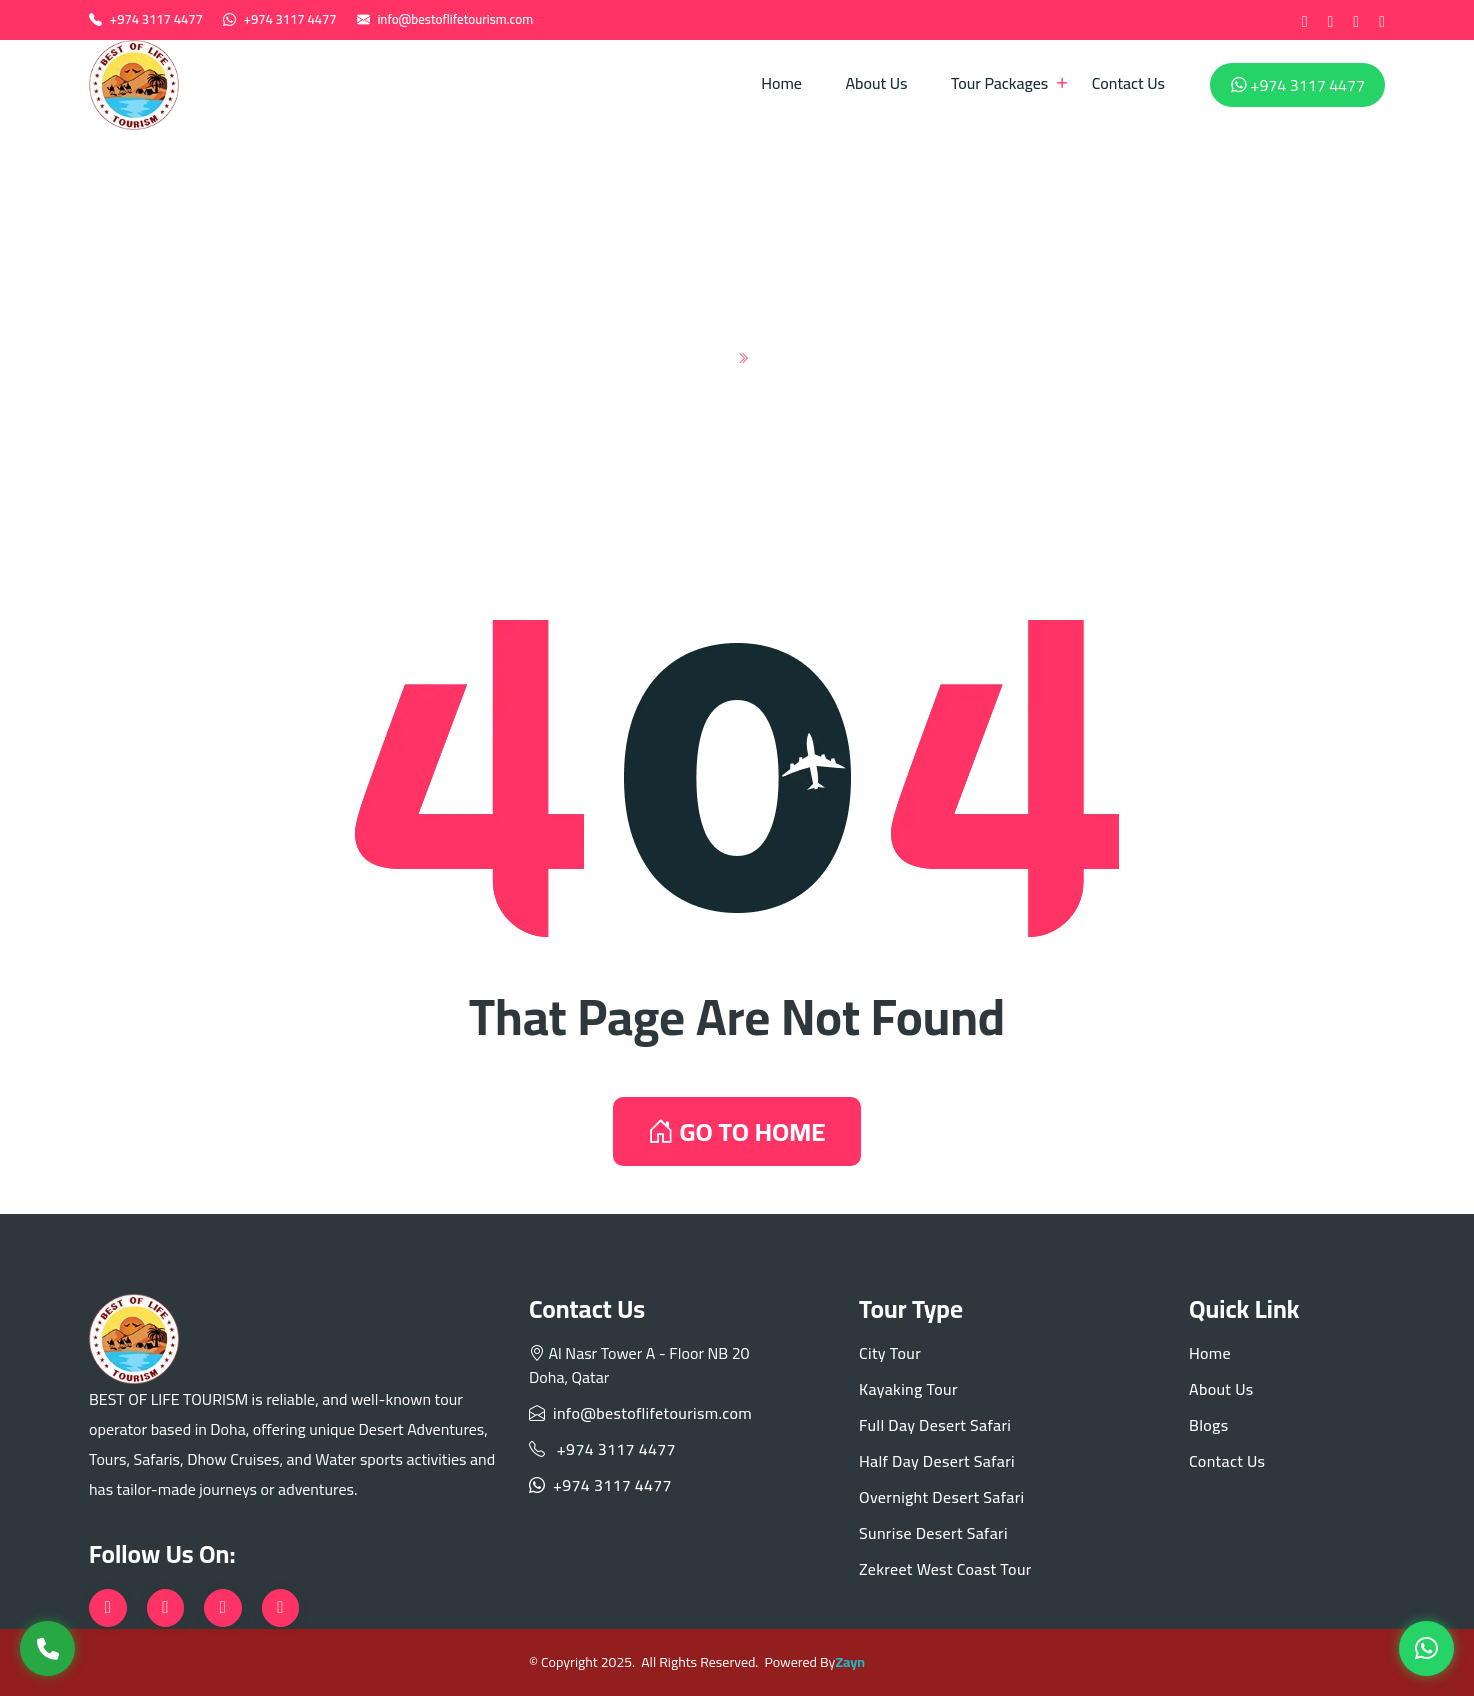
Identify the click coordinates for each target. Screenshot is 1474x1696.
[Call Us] (47, 1648)
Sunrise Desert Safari (933, 1533)
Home (781, 83)
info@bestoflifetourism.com (455, 19)
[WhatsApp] (1426, 1648)
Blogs (1208, 1425)
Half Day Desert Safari (937, 1461)
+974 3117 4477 (156, 19)
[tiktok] (1382, 20)
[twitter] (1330, 20)
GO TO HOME (736, 1131)
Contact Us (1128, 83)
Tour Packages (999, 83)
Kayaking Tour (908, 1389)
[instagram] (1356, 20)
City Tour (890, 1353)
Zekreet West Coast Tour (945, 1569)
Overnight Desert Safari (942, 1497)
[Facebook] (1305, 20)
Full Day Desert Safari (935, 1425)
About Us (876, 83)
